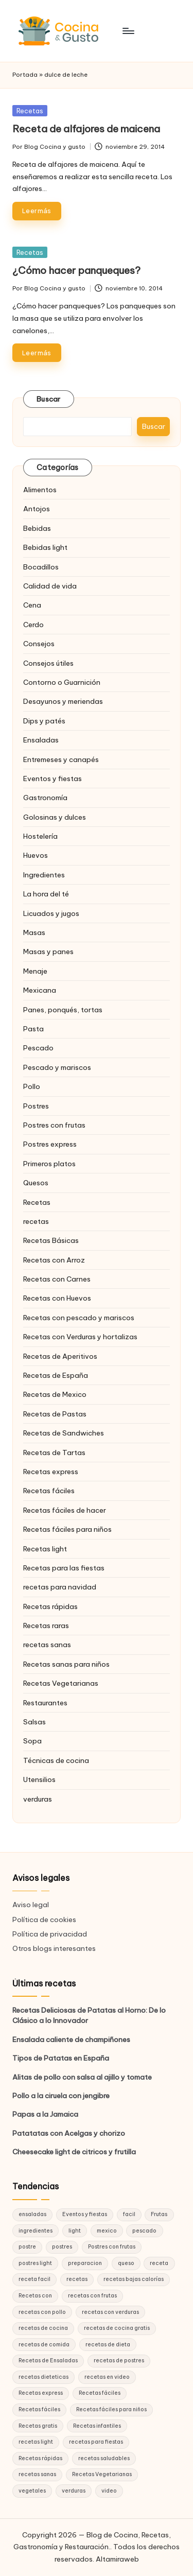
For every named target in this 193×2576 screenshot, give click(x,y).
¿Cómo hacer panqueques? (76, 270)
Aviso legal (30, 1904)
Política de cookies (44, 1919)
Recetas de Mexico (54, 1394)
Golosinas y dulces (54, 817)
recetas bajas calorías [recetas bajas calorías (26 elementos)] (133, 2279)
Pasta (33, 1028)
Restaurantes (45, 1702)
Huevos (35, 855)
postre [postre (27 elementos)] (27, 2246)
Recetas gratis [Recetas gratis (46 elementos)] (38, 2426)
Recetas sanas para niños (66, 1664)
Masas (34, 932)
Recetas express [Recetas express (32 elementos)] (41, 2393)
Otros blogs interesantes (54, 1948)
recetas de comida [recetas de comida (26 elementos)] (44, 2344)
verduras (37, 1799)
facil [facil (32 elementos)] (129, 2214)
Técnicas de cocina (56, 1760)
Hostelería (40, 836)
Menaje (35, 971)
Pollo (31, 1086)
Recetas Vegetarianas (60, 1683)
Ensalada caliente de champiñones (71, 2039)
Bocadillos (41, 567)
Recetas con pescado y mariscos (78, 1317)
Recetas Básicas (51, 1240)
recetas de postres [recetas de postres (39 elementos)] (119, 2360)
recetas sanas (47, 1644)
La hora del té (46, 893)
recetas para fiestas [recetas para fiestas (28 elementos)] (96, 2442)
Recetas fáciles (49, 1490)
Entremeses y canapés (61, 759)
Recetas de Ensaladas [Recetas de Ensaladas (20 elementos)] (48, 2360)
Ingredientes (44, 874)
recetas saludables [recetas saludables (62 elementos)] (104, 2458)
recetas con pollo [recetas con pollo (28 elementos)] (42, 2312)
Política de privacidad (49, 1934)
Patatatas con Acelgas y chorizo (68, 2133)
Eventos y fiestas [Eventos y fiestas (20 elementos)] (84, 2214)
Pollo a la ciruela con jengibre (61, 2095)
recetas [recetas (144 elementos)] (76, 2279)
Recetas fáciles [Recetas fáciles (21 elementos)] (39, 2409)
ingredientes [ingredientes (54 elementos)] (35, 2230)
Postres (36, 1106)
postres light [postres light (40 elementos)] (35, 2263)
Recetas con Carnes (57, 1279)
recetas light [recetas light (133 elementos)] (36, 2442)
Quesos (35, 1182)
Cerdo (33, 624)
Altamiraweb (117, 2559)
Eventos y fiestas (52, 778)
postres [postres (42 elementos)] (62, 2246)
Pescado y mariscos (57, 1067)
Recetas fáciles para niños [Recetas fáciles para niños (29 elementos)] (111, 2409)
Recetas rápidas (50, 1606)
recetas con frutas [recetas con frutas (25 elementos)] (92, 2295)
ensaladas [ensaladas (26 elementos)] (32, 2214)
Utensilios (39, 1779)
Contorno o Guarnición (61, 682)
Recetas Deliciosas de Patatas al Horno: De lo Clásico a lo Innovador (89, 2015)
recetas (36, 1221)
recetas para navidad (59, 1587)
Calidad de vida (50, 586)
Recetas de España (55, 1375)
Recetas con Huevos (57, 1298)
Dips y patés (44, 720)
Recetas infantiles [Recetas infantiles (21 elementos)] (97, 2426)
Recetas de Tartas (54, 1452)
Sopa (32, 1740)
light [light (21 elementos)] (74, 2230)
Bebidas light (45, 547)
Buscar (49, 399)
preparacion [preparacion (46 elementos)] (85, 2263)
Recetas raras (46, 1625)
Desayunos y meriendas (63, 701)
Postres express (50, 1144)
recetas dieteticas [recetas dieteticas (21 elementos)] (43, 2377)
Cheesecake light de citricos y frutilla (74, 2151)
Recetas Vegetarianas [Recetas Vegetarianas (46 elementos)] (102, 2474)
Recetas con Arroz (54, 1260)
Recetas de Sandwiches (63, 1433)
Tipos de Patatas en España (60, 2058)
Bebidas (37, 528)
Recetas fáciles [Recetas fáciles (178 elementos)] (99, 2393)
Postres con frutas (54, 1125)
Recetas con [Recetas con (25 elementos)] (35, 2295)
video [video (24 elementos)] (109, 2490)
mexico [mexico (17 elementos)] (107, 2230)
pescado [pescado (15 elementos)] (144, 2230)
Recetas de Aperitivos (60, 1356)
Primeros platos (49, 1163)
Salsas (34, 1721)
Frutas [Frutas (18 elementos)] (159, 2214)
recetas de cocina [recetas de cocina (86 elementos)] (43, 2328)
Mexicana (39, 990)
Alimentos (40, 489)
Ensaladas (41, 740)
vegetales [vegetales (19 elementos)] (32, 2490)
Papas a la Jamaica (45, 2114)
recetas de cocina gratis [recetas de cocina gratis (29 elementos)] (117, 2328)
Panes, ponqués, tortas (62, 1009)
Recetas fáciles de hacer (64, 1510)
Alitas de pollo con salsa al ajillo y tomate (82, 2077)
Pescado (38, 1047)
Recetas (29, 111)
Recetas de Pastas (54, 1414)
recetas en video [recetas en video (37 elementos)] (107, 2377)
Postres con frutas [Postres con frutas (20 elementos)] (111, 2246)
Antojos (36, 508)
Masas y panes (48, 951)
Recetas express (50, 1471)
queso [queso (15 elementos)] (126, 2263)
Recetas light (45, 1548)
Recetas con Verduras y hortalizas (80, 1336)
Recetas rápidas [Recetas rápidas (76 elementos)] (40, 2458)
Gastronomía (45, 797)
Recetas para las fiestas (63, 1567)
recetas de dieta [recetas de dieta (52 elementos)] (107, 2344)
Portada (25, 74)
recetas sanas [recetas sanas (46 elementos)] (37, 2474)
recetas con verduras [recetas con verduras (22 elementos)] (110, 2312)
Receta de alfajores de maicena (86, 129)
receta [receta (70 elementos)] (159, 2263)
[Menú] (127, 30)
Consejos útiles (48, 663)
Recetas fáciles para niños (67, 1529)
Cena (32, 605)
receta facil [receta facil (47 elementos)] (34, 2279)
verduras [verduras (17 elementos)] (73, 2490)
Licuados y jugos (51, 913)
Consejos (39, 643)
